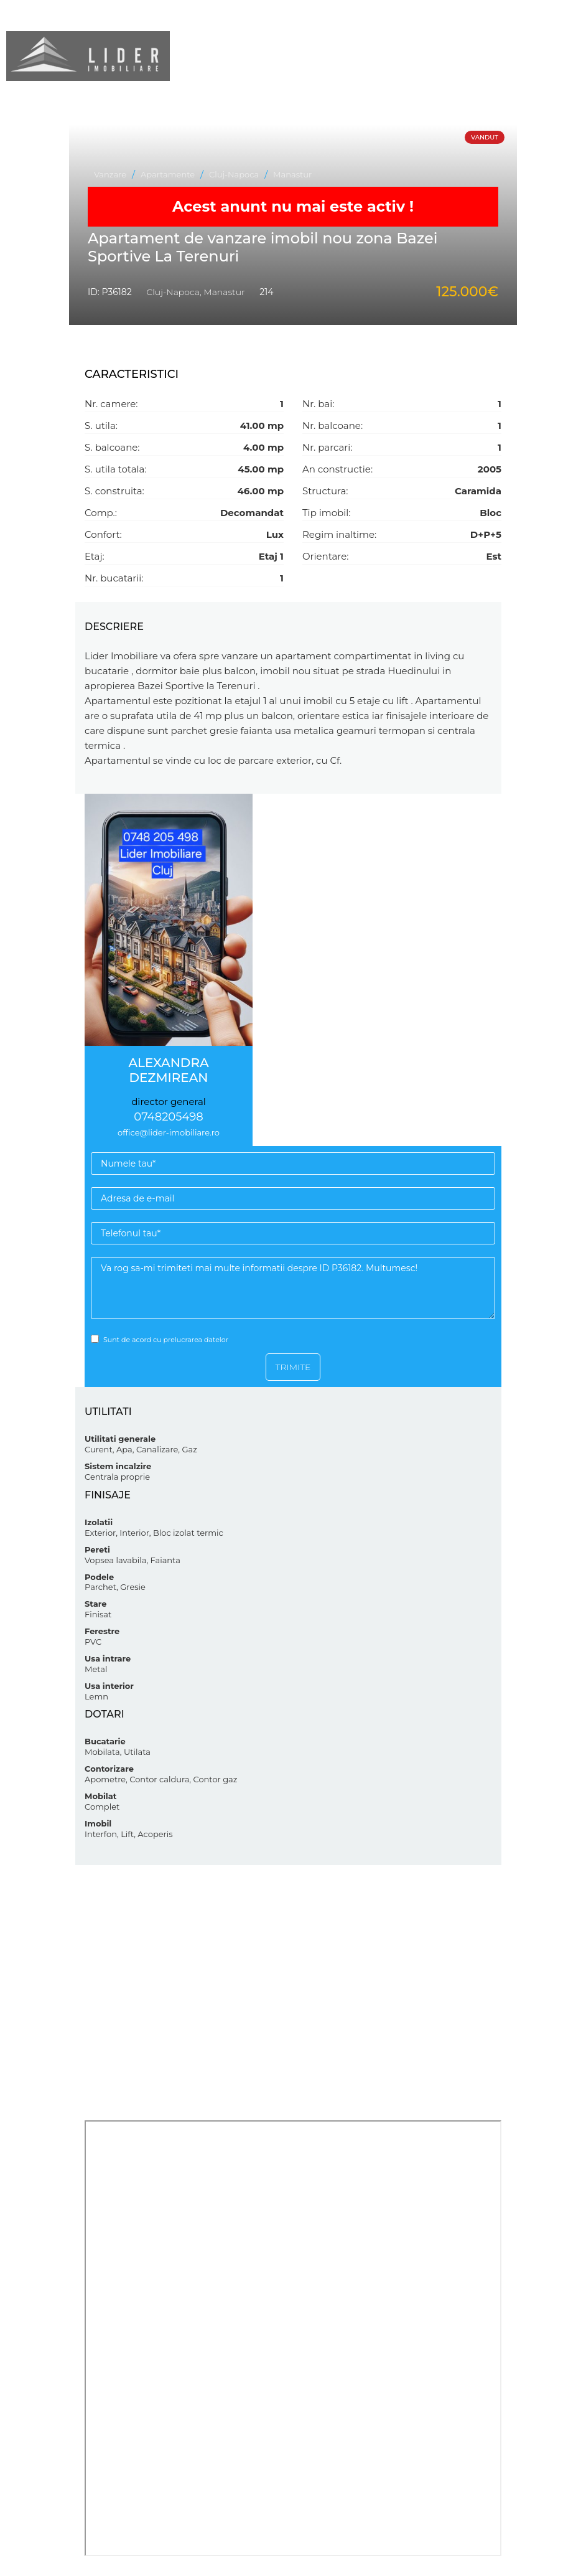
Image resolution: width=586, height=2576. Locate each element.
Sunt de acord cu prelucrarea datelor (159, 1339)
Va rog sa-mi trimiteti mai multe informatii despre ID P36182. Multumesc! (293, 1288)
